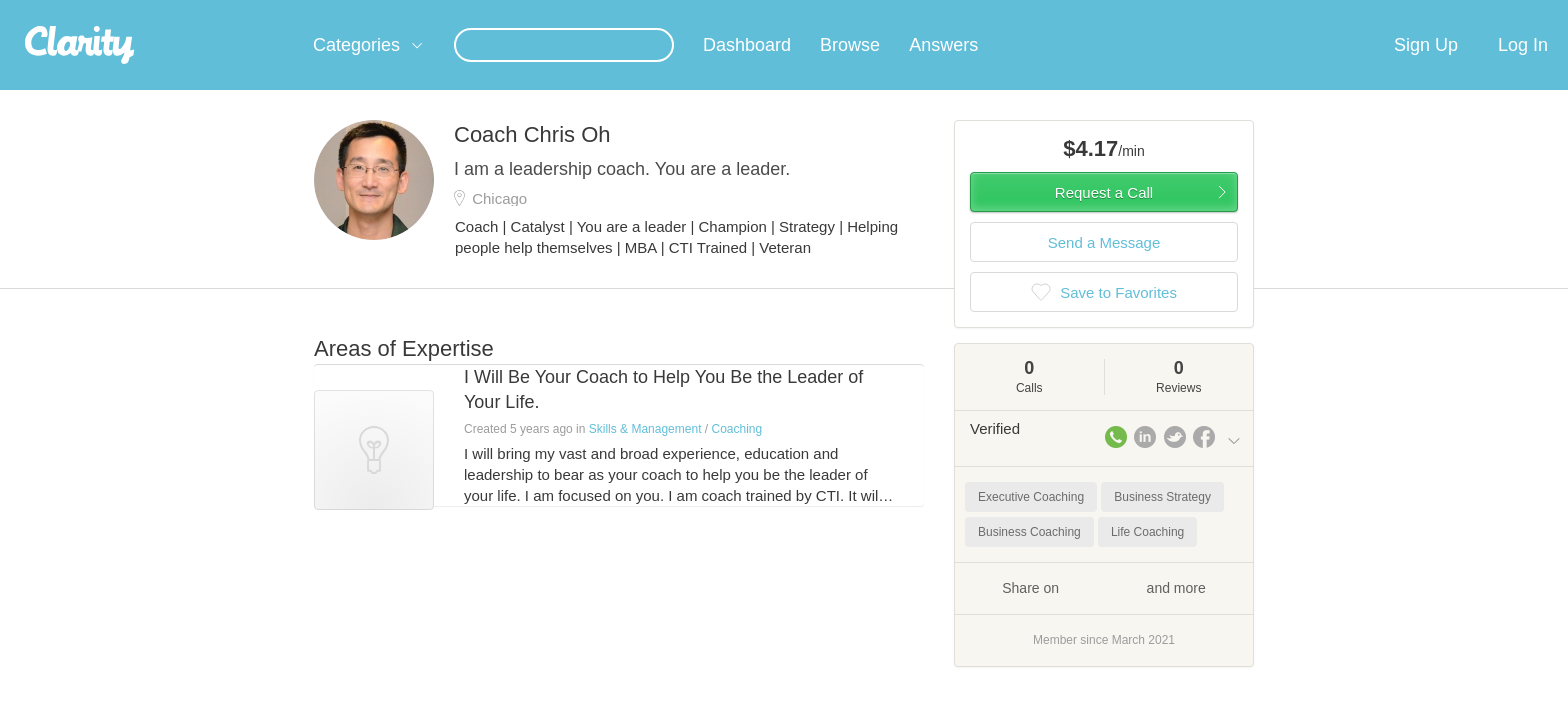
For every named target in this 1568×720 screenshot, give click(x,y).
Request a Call (1104, 216)
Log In (1523, 69)
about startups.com (1313, 13)
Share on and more (1104, 611)
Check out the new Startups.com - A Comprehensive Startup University (1024, 13)
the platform (283, 11)
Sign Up (1426, 69)
